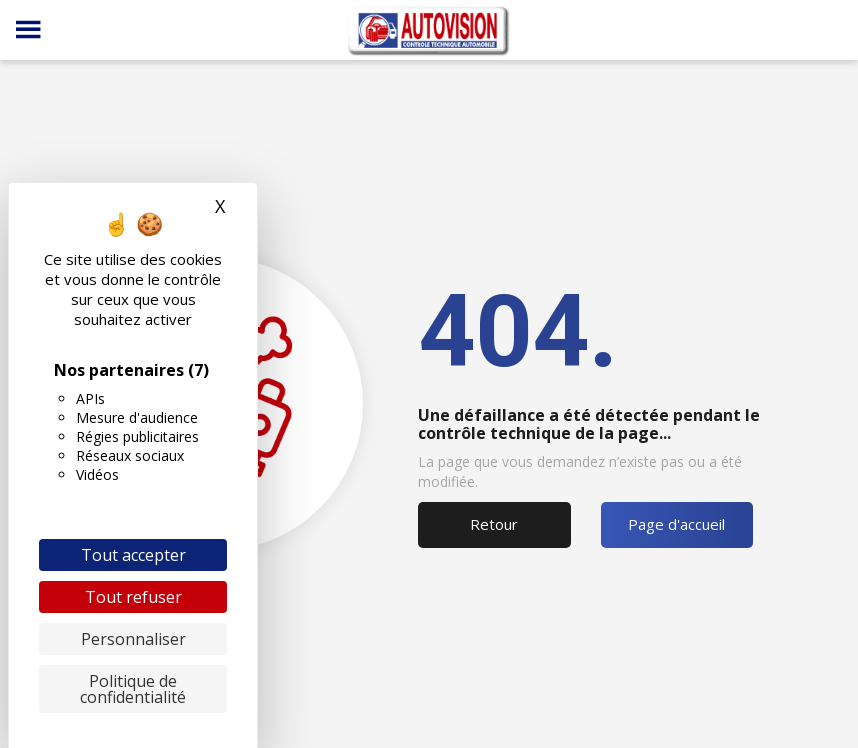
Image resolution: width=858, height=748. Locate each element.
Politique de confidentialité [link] (133, 689)
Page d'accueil (676, 524)
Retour (494, 524)
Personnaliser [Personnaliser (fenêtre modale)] (133, 639)
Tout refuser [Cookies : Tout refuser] (133, 597)
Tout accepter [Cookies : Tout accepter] (133, 555)
